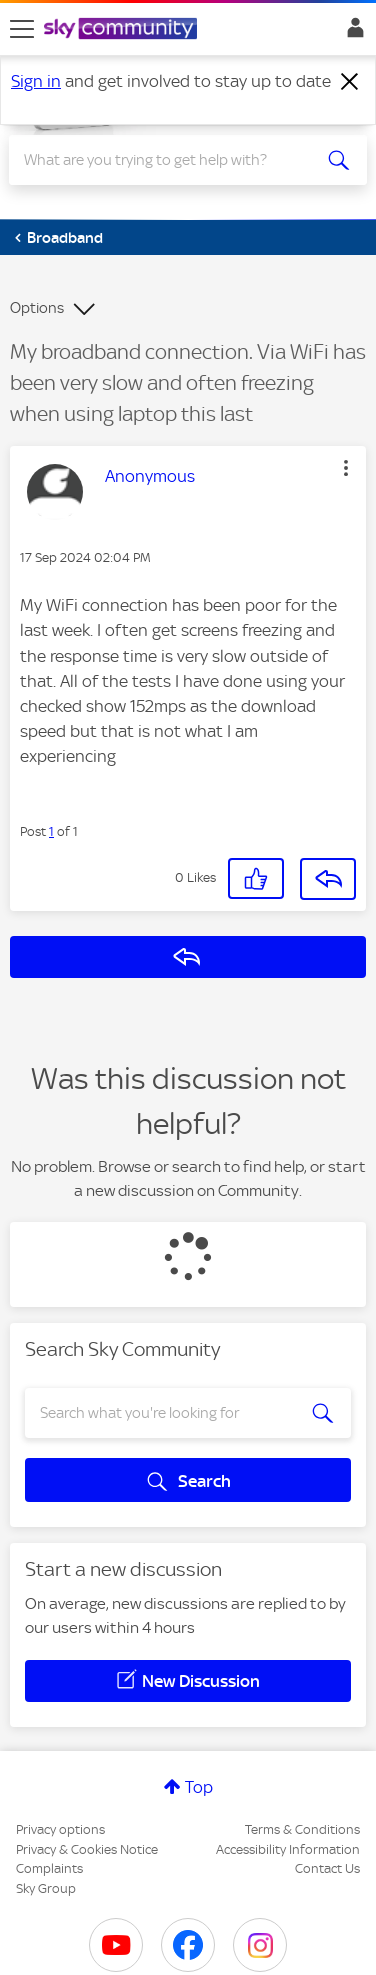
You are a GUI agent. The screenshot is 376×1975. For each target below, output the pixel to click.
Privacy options (60, 1829)
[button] (346, 468)
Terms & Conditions (302, 1829)
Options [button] (37, 308)
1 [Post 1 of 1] (51, 831)
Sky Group (46, 1888)
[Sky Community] (123, 30)
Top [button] (199, 1787)
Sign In (351, 33)
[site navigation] (22, 29)
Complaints (49, 1868)
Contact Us (327, 1868)
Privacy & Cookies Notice (87, 1849)
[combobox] (169, 160)
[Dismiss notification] (350, 82)
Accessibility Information (288, 1849)
